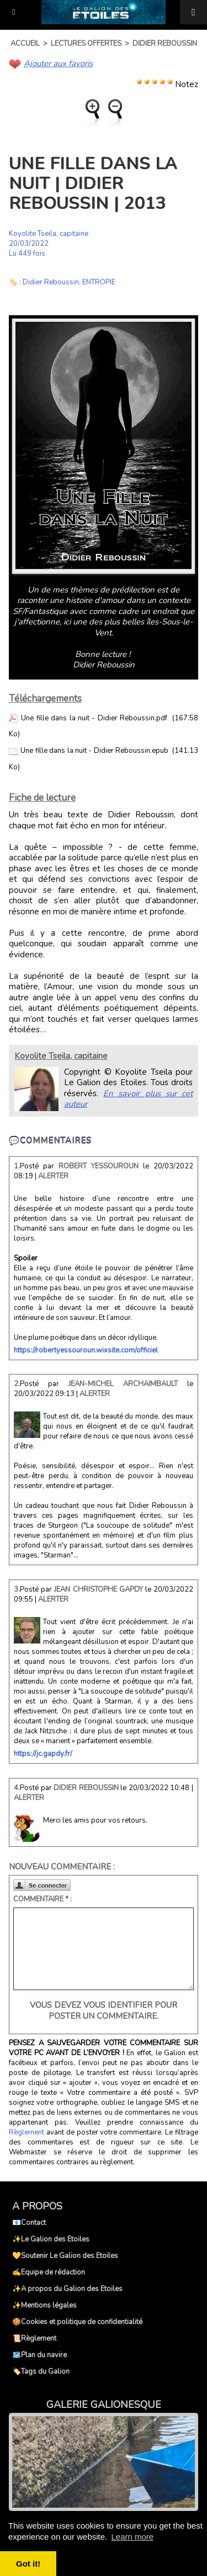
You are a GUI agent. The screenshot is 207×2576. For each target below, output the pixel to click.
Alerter (53, 1176)
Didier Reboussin (164, 43)
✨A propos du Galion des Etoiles (67, 2289)
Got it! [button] (28, 2563)
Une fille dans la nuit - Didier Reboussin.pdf (94, 718)
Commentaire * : (42, 1899)
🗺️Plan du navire (39, 2355)
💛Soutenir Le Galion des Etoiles (65, 2256)
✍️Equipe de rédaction (48, 2272)
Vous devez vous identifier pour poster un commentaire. (103, 2011)
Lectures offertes (86, 43)
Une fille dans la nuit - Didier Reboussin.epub (94, 751)
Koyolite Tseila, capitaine (48, 234)
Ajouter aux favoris (58, 63)
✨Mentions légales (44, 2305)
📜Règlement (34, 2338)
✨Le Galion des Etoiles (50, 2239)
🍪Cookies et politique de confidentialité (77, 2322)
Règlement (26, 2132)
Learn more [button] (132, 2536)
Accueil (25, 43)
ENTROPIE (98, 282)
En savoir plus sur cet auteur (128, 1099)
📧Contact (29, 2223)
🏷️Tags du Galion (41, 2371)
